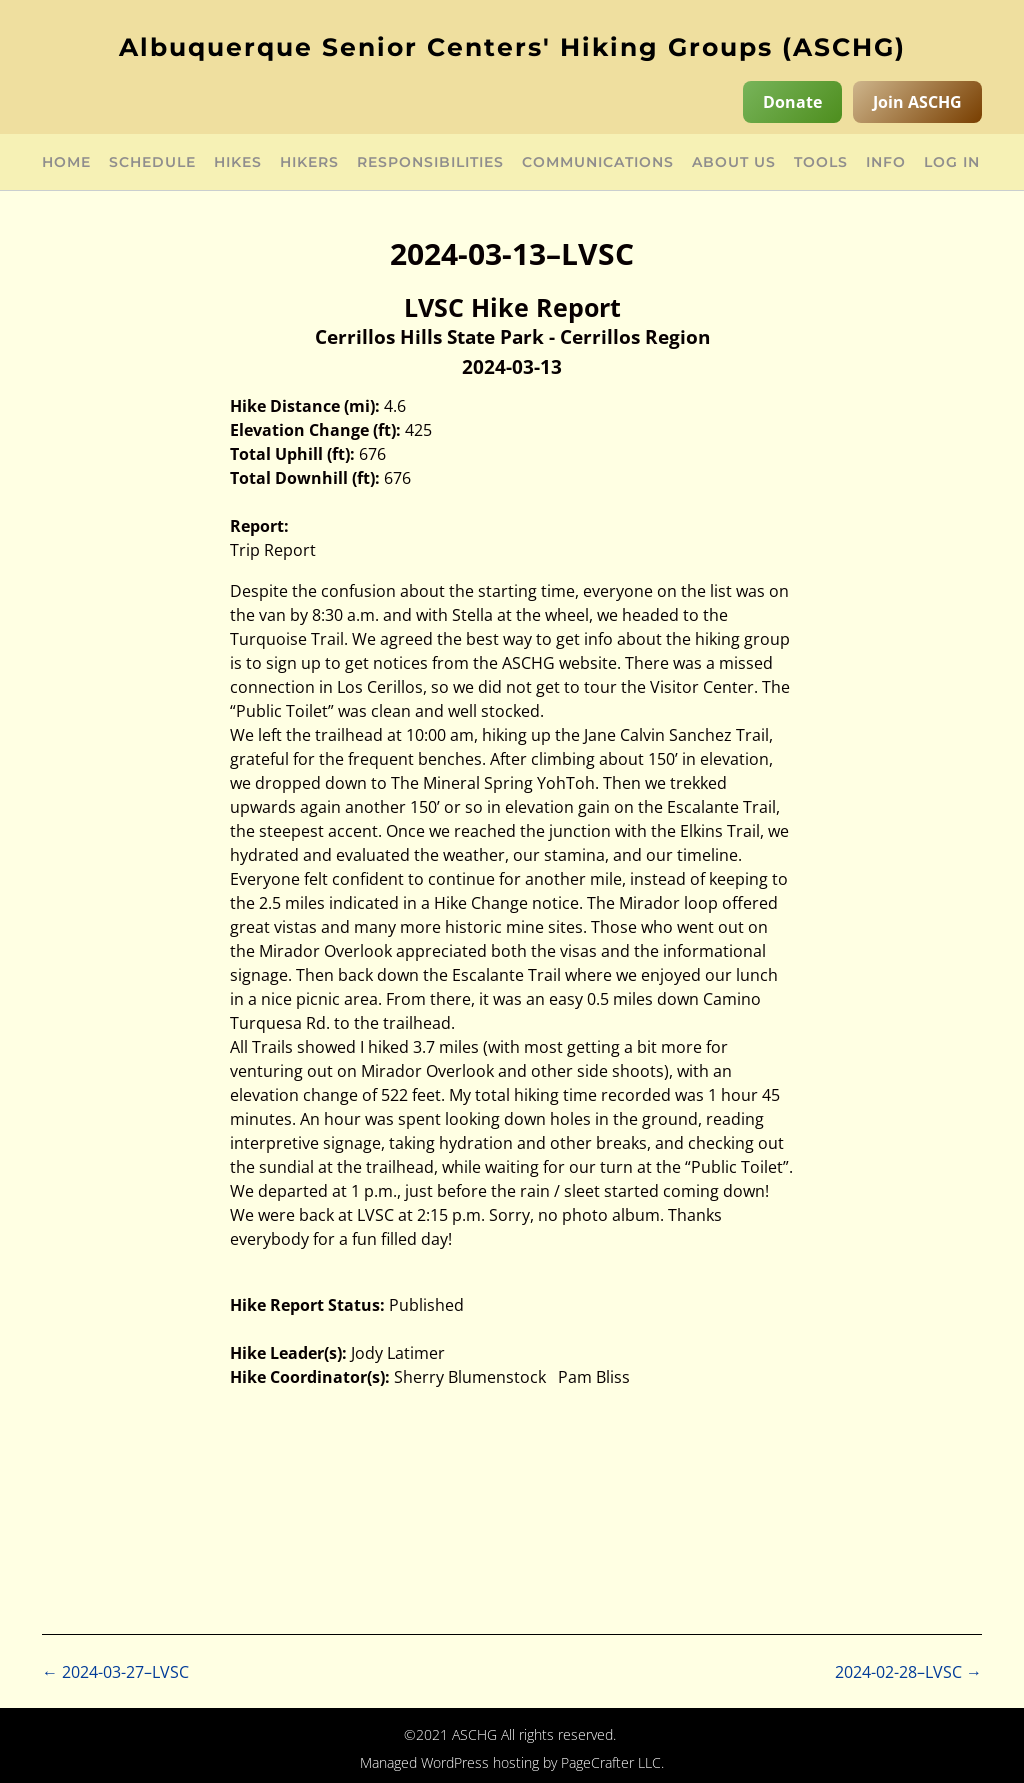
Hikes (238, 163)
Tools (821, 163)
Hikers (309, 163)
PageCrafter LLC (611, 1762)
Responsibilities (430, 163)
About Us (734, 163)
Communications (598, 163)
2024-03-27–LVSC (115, 1672)
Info (886, 163)
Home (66, 163)
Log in (952, 163)
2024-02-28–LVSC (908, 1672)
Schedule (152, 163)
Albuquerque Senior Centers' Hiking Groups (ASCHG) (512, 47)
